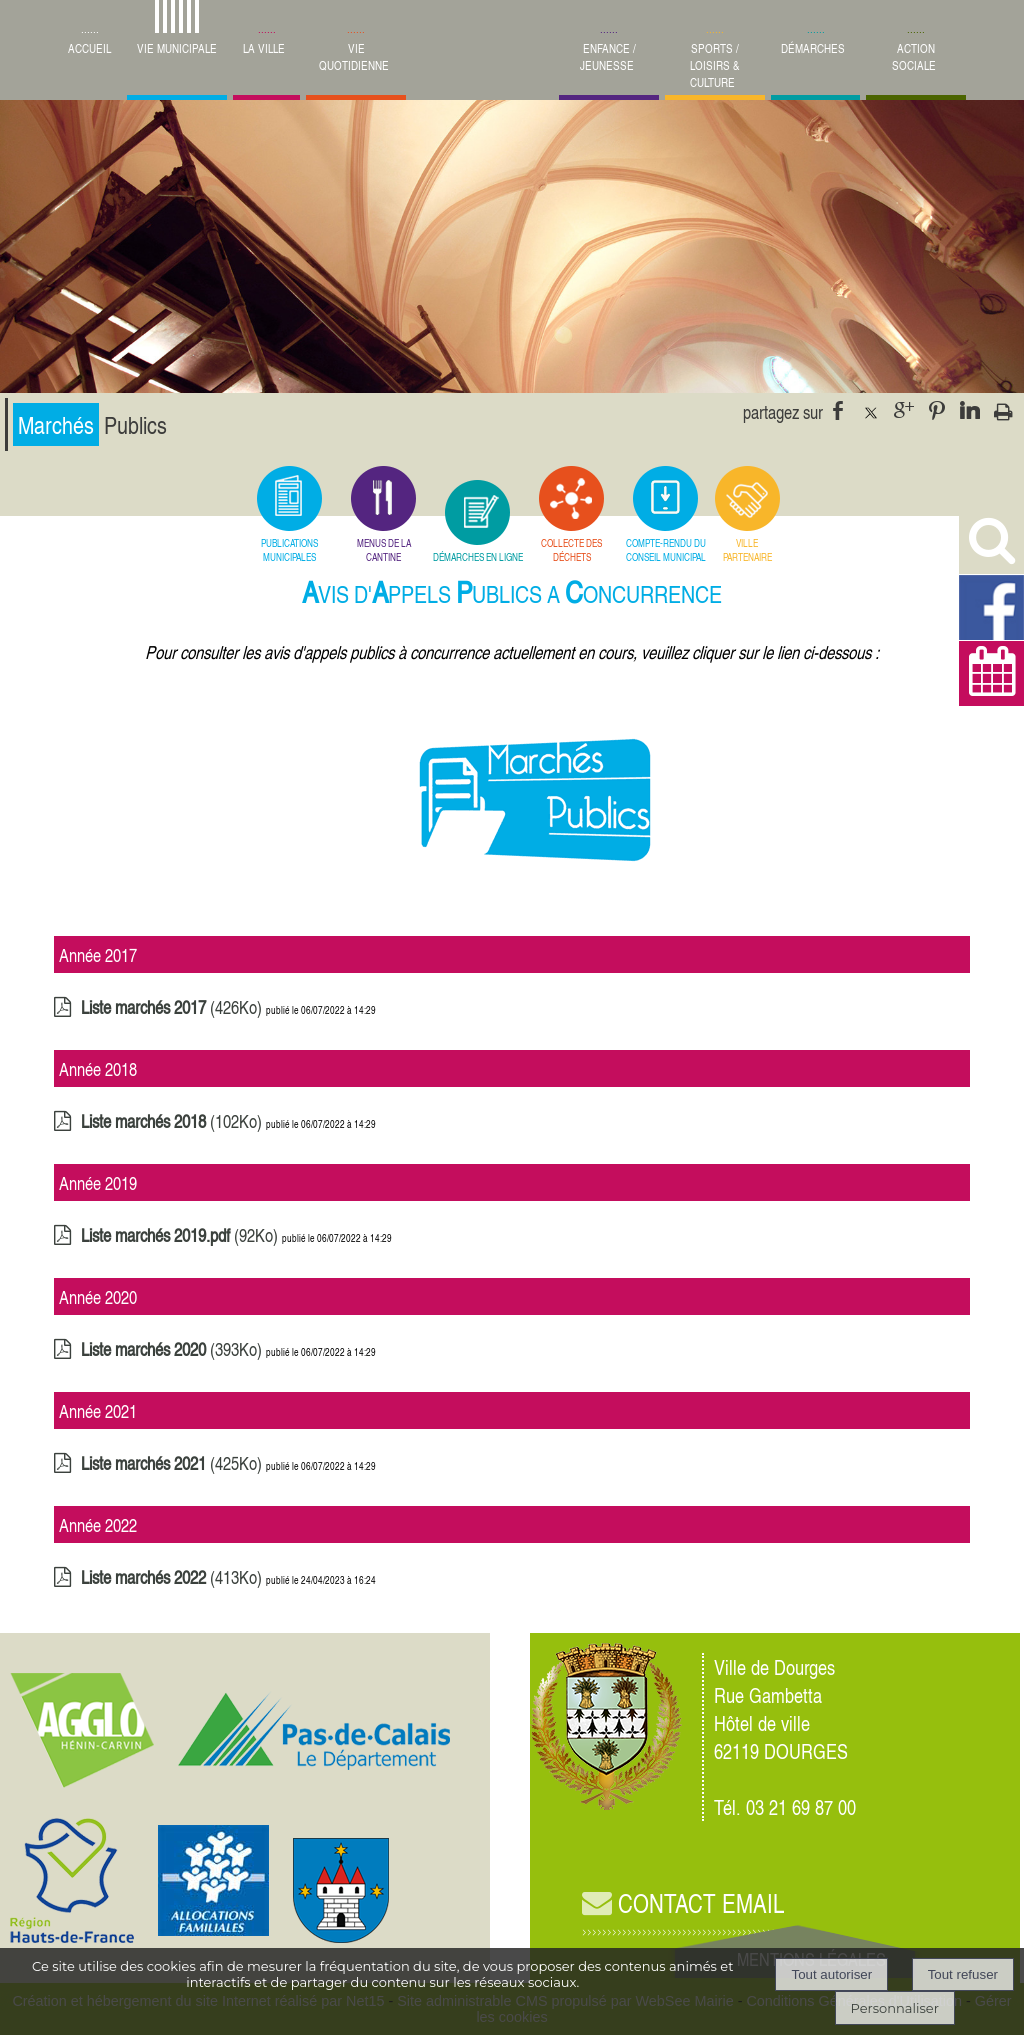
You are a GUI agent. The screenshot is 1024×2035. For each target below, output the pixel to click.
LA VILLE (264, 48)
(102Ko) (173, 1132)
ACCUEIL (89, 48)
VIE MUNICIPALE (177, 48)
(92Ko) (181, 1246)
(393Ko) (173, 1360)
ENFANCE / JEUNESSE (608, 57)
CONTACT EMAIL (683, 1903)
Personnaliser (895, 2008)
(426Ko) (173, 1018)
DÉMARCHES (813, 48)
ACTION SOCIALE (914, 57)
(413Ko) (173, 1588)
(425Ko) (173, 1474)
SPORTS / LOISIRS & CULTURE (715, 65)
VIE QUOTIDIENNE (354, 57)
